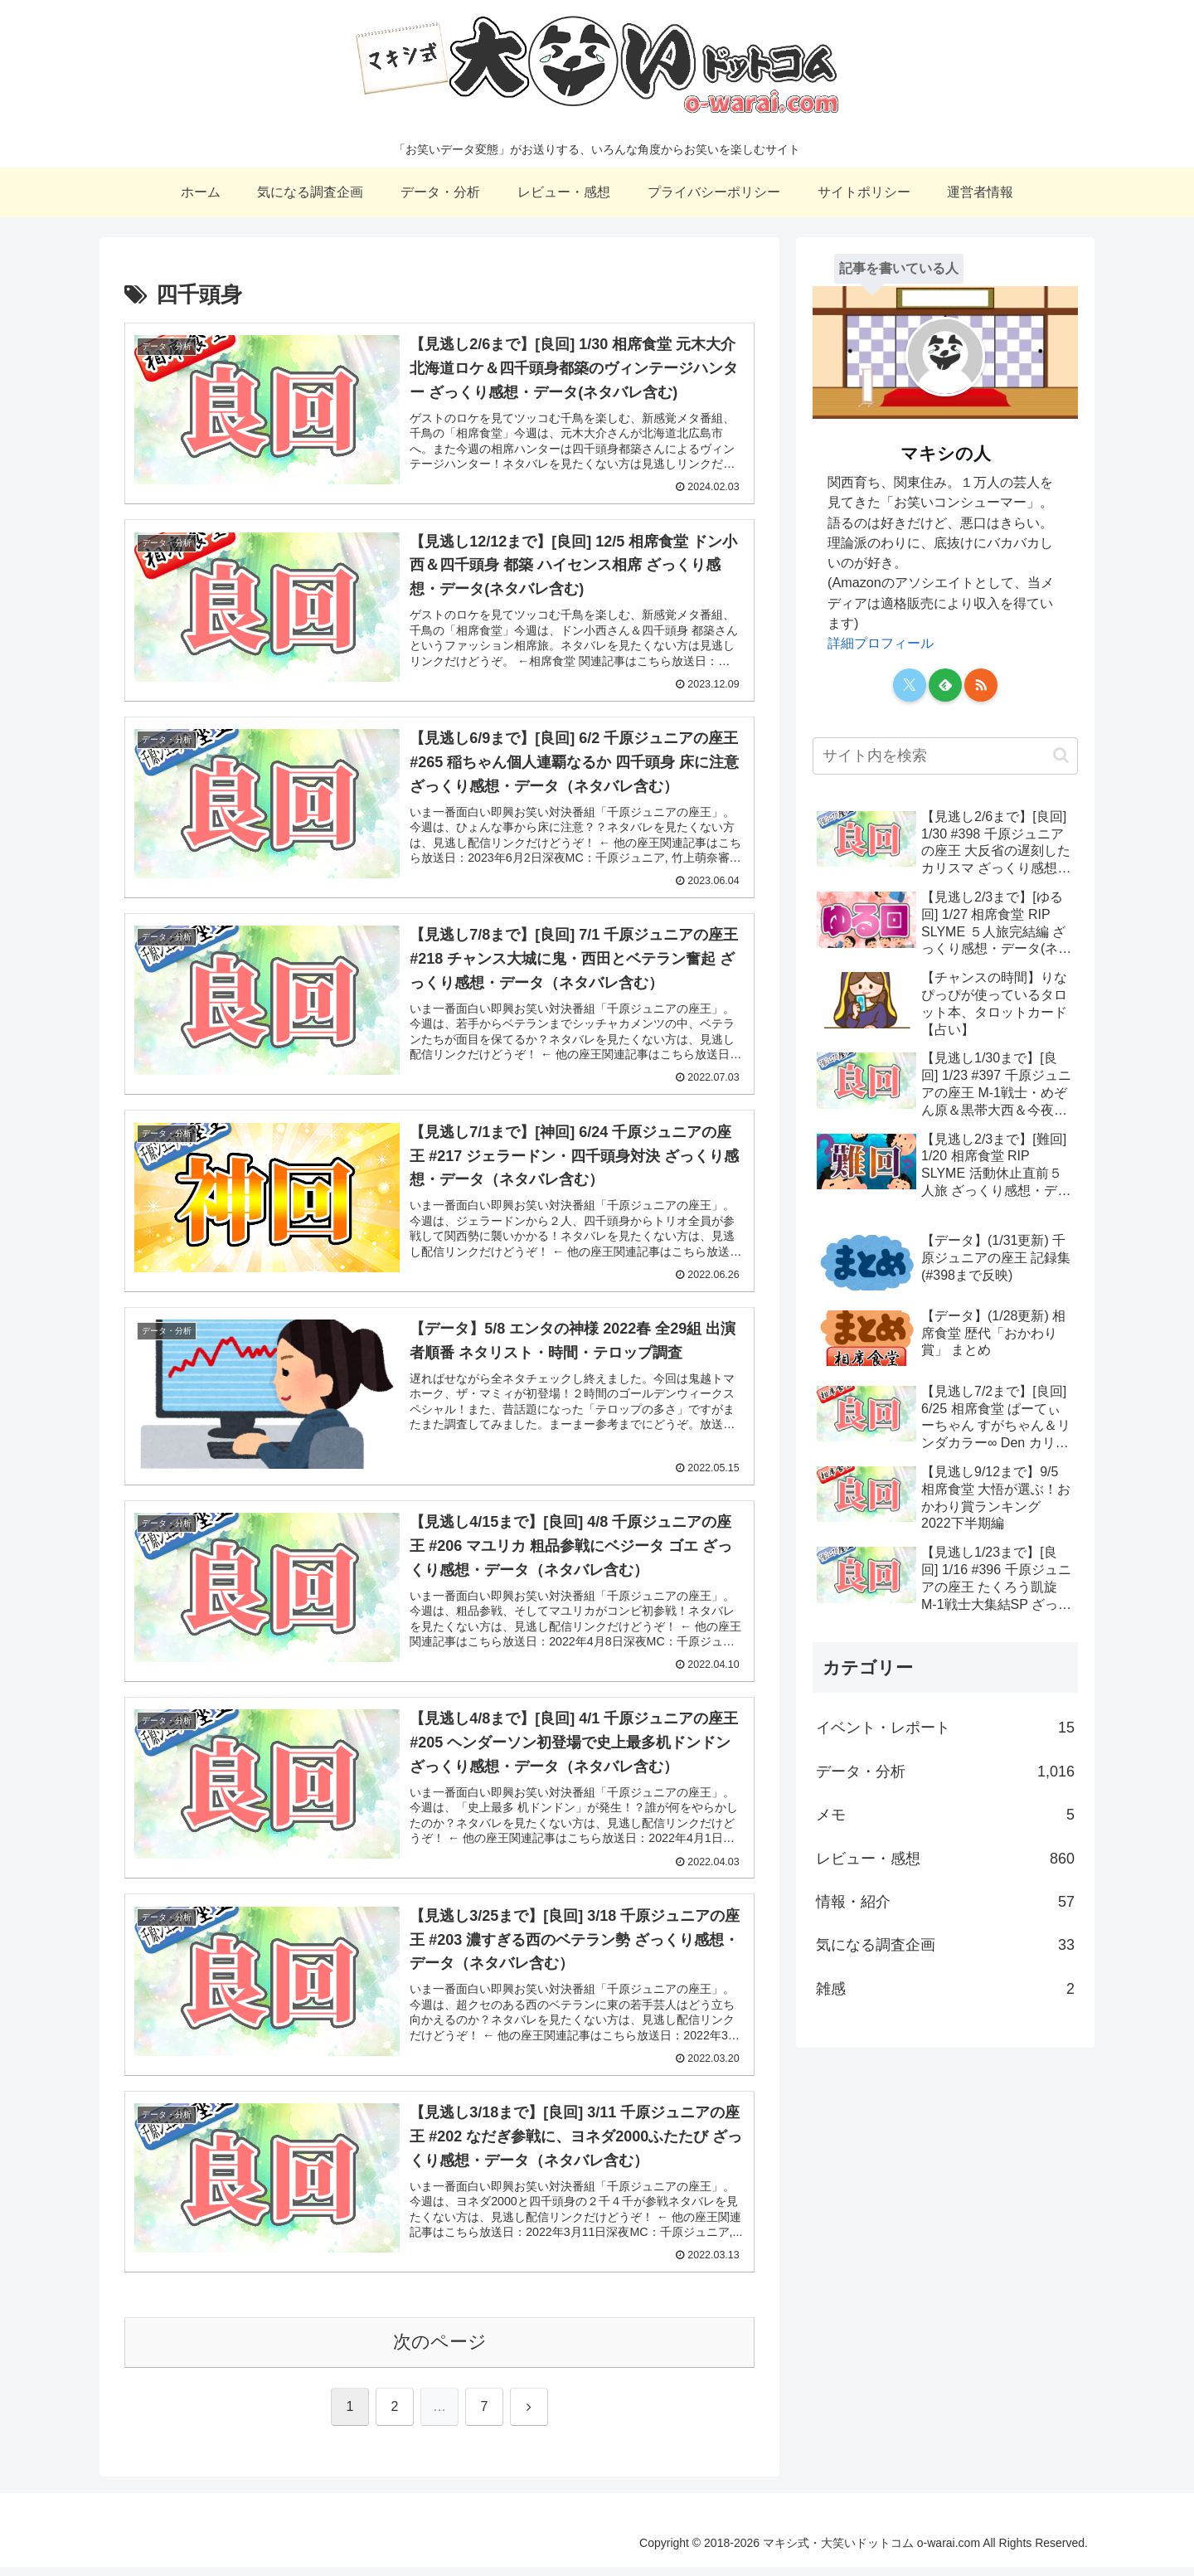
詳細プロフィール (881, 642)
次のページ (440, 2350)
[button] (1060, 755)
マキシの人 (945, 453)
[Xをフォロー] (909, 685)
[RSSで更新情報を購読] (980, 685)
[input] (945, 756)
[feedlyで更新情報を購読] (945, 685)
